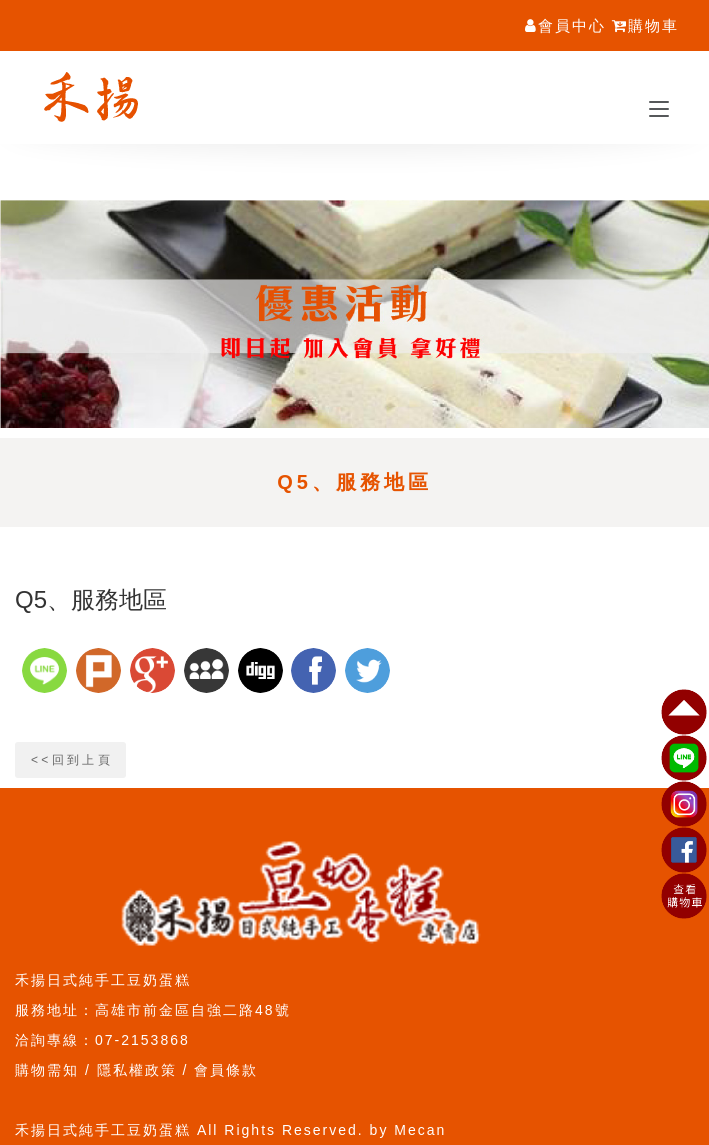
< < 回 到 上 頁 (70, 760)
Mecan (420, 1130)
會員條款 (226, 1070)
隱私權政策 (137, 1070)
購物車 (645, 25)
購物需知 (47, 1070)
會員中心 (565, 25)
